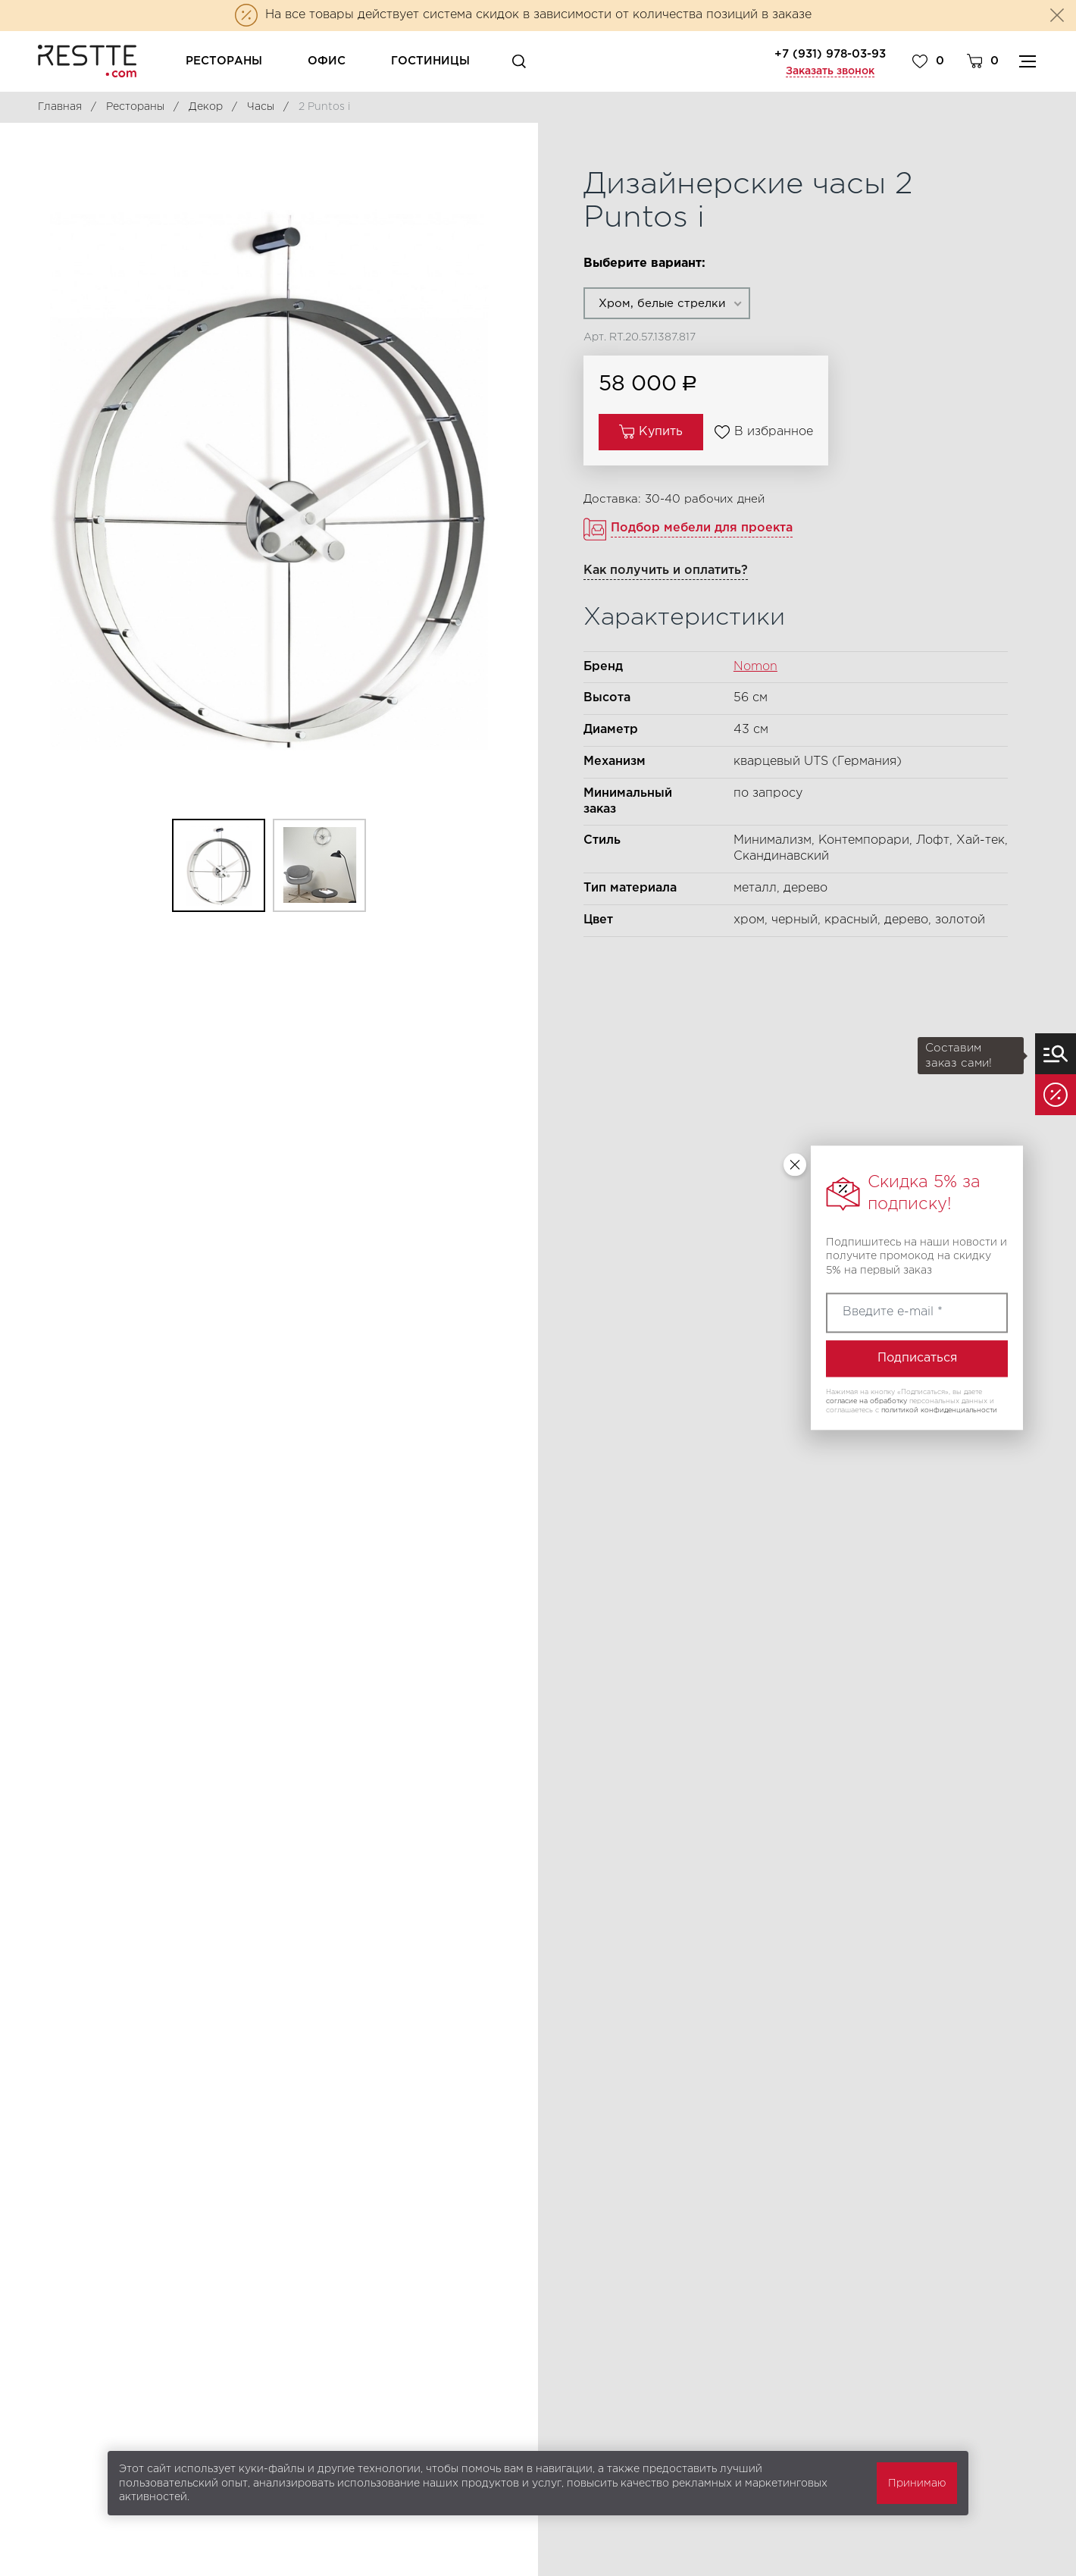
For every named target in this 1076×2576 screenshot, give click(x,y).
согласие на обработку (866, 1401)
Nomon (755, 666)
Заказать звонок (830, 71)
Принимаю (917, 2483)
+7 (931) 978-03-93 (830, 54)
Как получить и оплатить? (665, 570)
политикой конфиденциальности (939, 1410)
